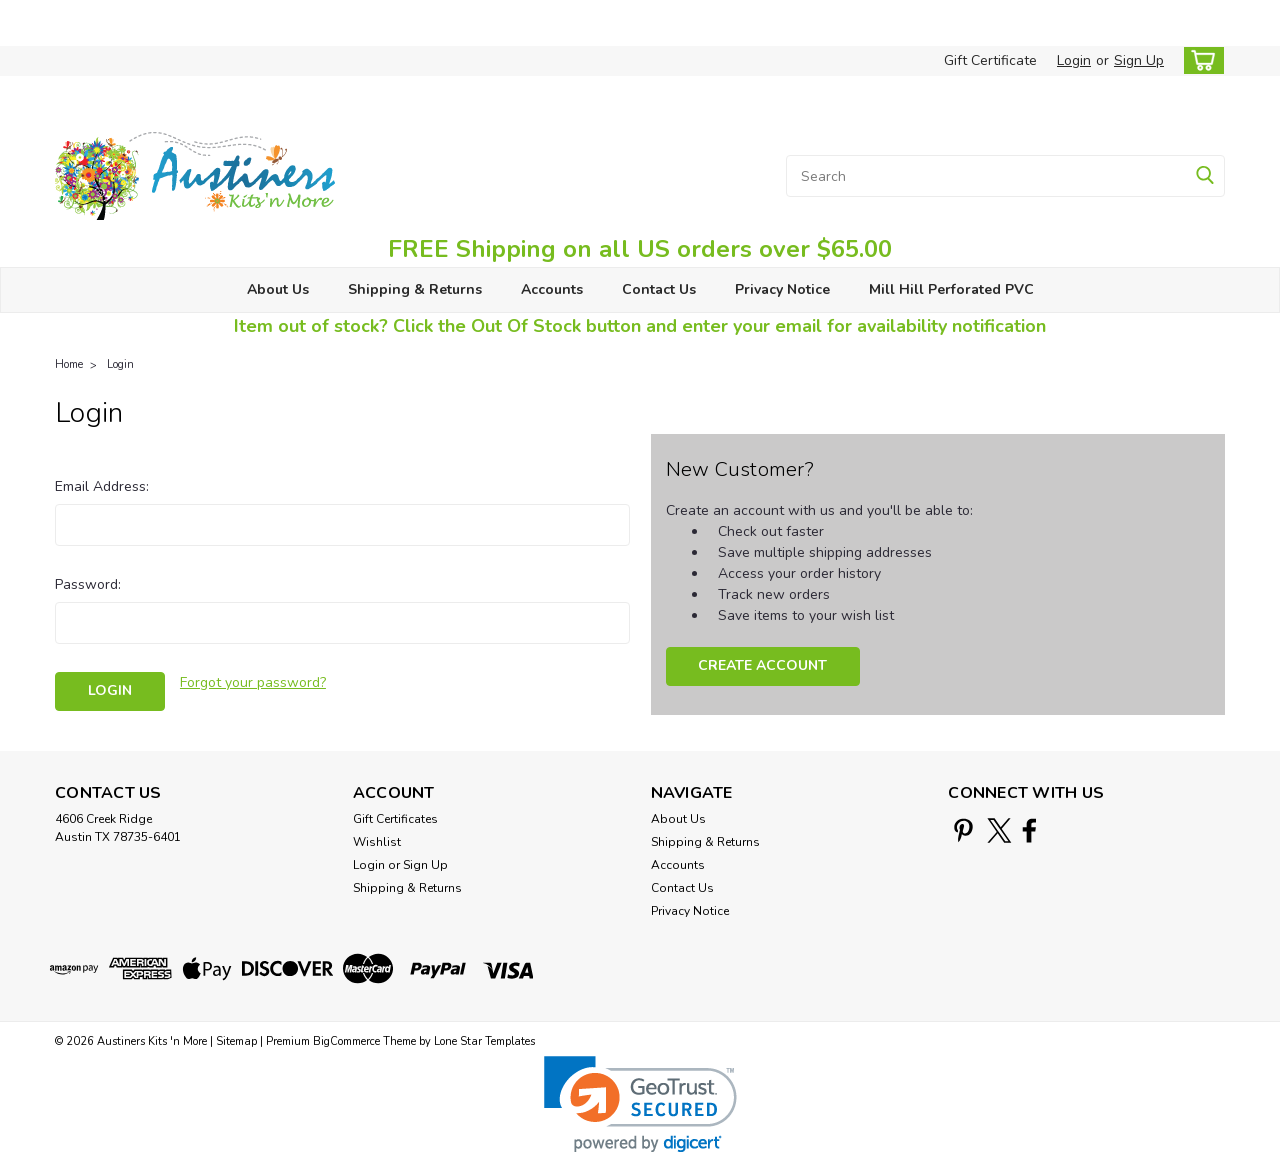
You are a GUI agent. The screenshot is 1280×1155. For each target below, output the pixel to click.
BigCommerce (346, 1041)
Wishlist (377, 842)
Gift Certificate (990, 60)
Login (1074, 60)
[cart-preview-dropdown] (1199, 60)
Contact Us (659, 289)
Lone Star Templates (484, 1041)
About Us (278, 289)
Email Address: (102, 486)
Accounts (552, 289)
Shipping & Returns (415, 289)
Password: (88, 584)
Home (69, 364)
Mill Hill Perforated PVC (951, 289)
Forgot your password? (253, 682)
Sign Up (1139, 60)
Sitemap (236, 1041)
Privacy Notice (782, 289)
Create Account (762, 665)
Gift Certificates (395, 819)
